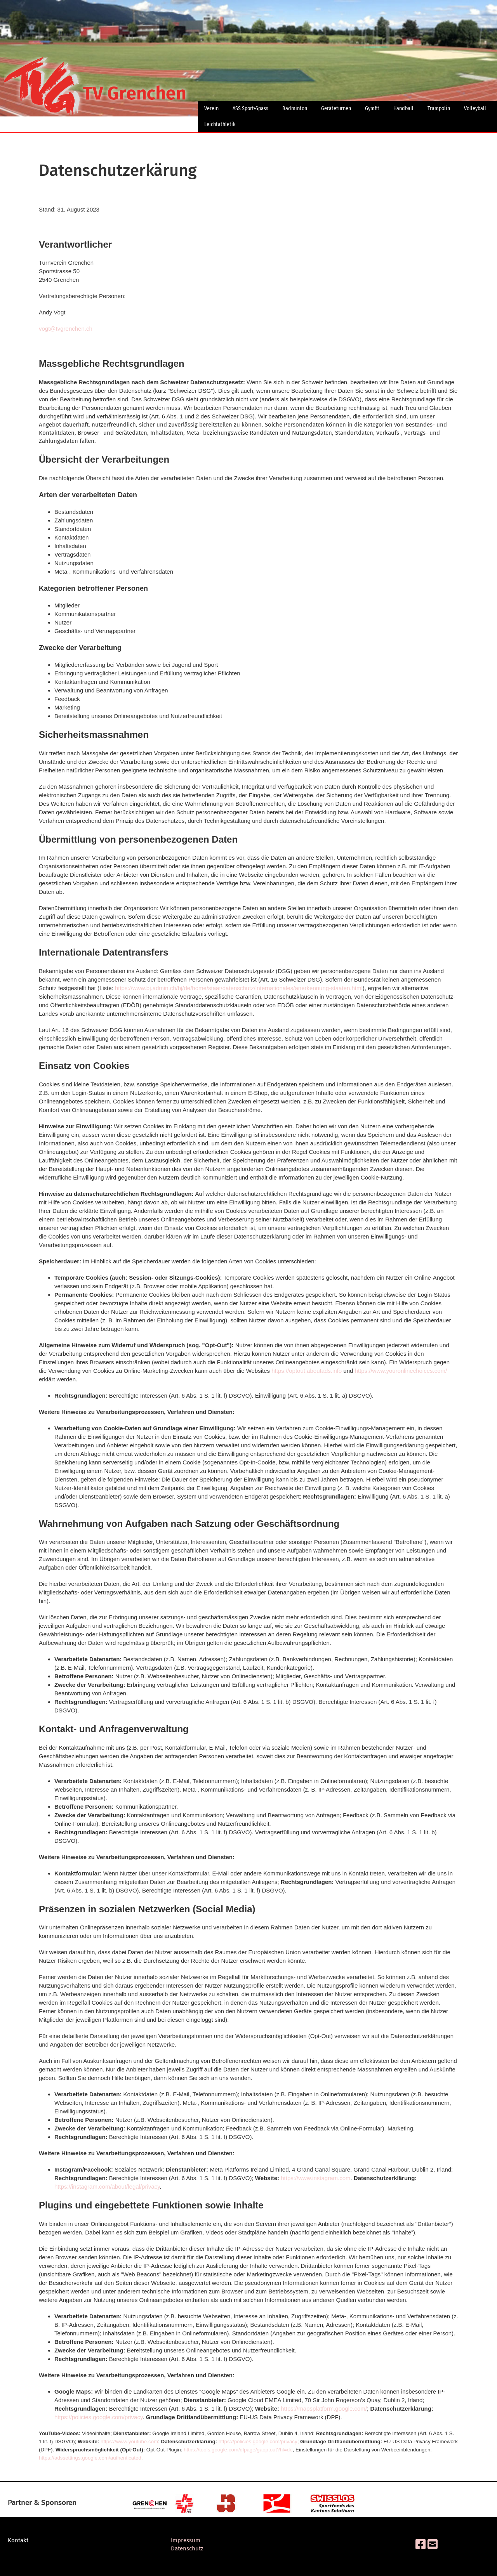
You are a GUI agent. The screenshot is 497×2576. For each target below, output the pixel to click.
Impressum (185, 2540)
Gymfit (372, 108)
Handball (403, 108)
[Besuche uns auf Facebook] (420, 2545)
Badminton (294, 108)
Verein (211, 108)
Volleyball (475, 108)
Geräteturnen (336, 108)
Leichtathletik (220, 124)
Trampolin (438, 108)
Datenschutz (187, 2548)
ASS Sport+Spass (250, 108)
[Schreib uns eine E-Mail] (432, 2545)
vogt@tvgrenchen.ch (65, 328)
